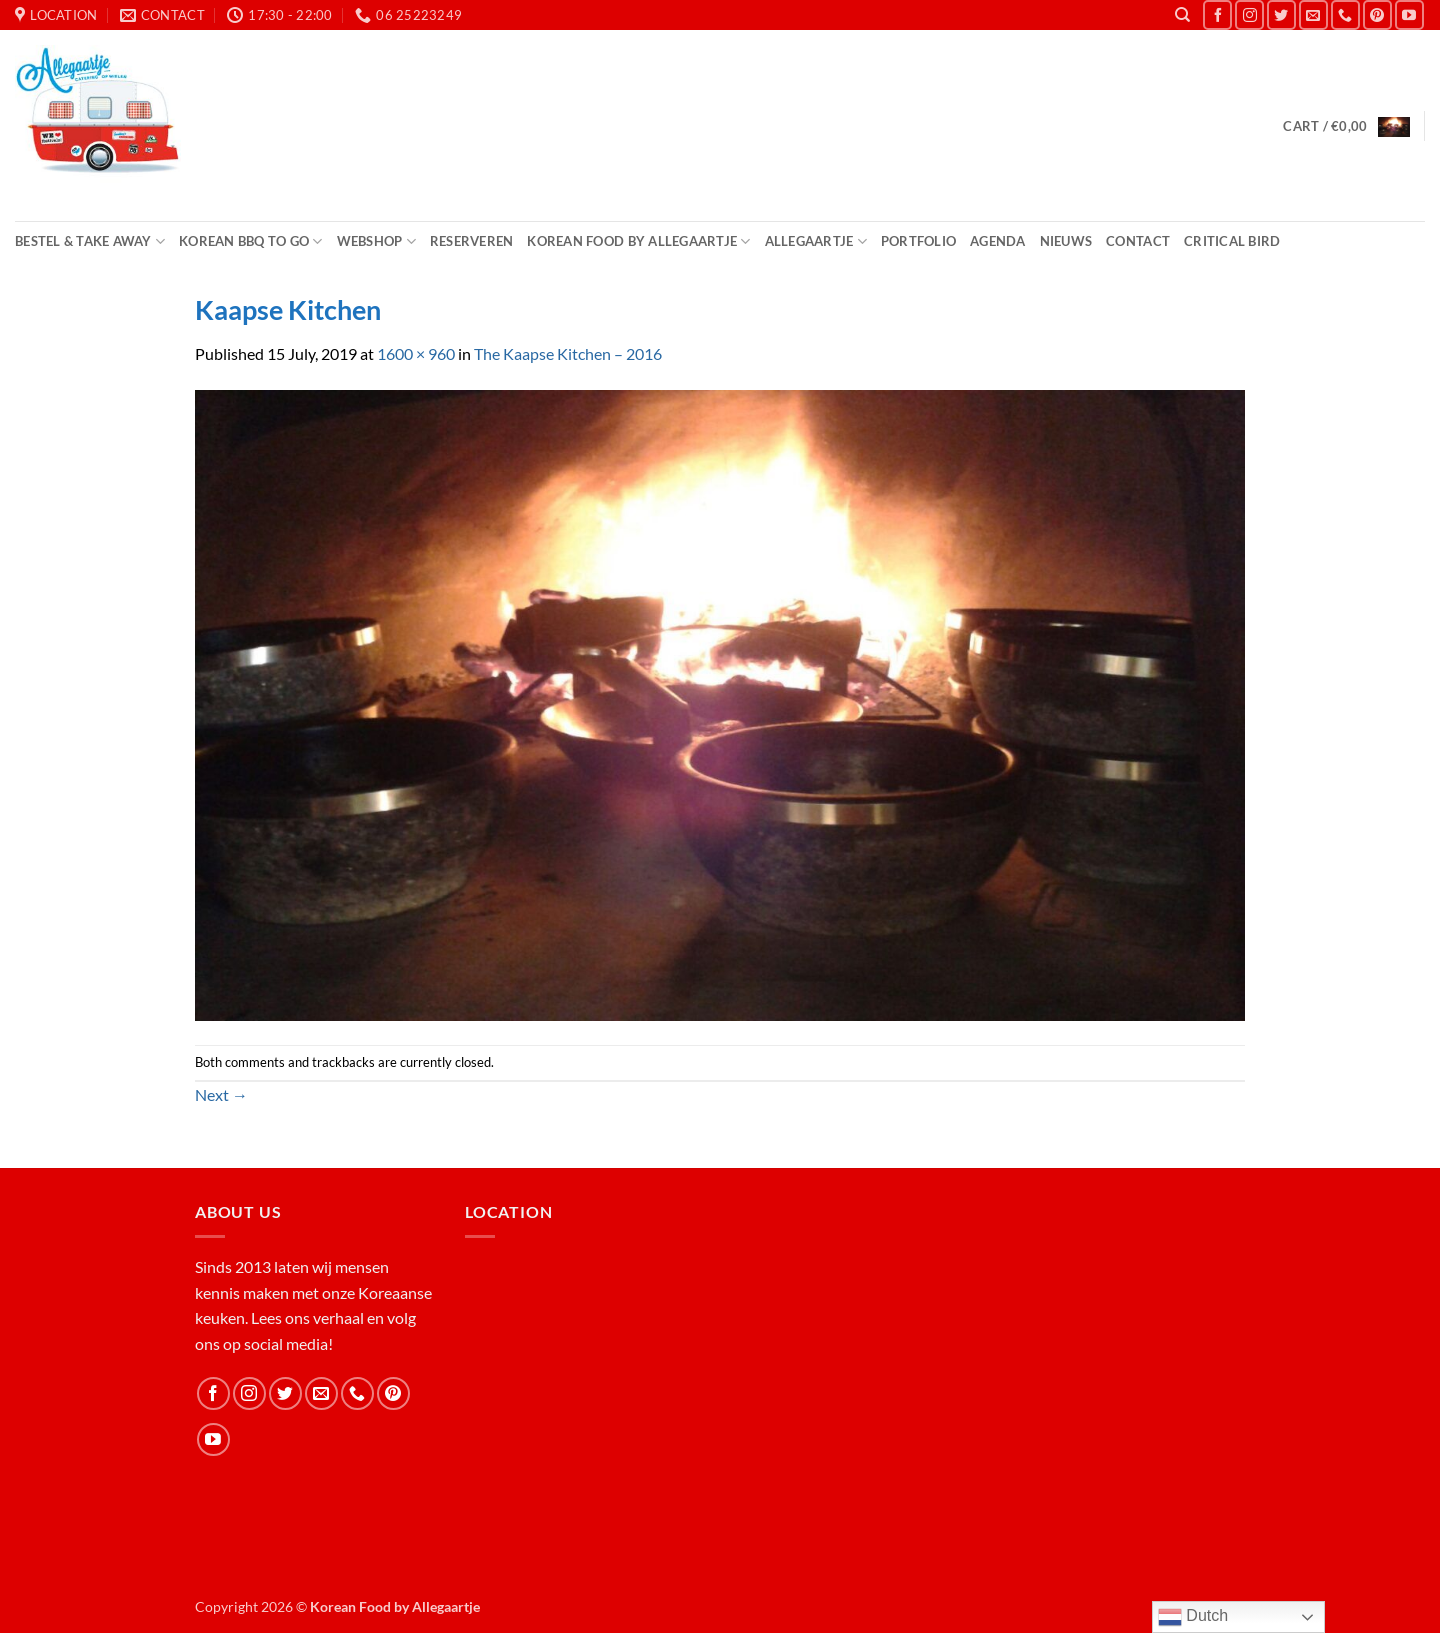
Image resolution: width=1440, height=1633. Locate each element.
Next (221, 1094)
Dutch (1193, 1617)
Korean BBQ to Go (251, 241)
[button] (1346, 125)
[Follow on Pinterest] (1377, 14)
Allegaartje (816, 241)
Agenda (998, 241)
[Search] (1182, 15)
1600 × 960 (416, 353)
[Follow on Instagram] (1249, 14)
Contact (1138, 241)
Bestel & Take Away (90, 241)
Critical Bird (1232, 241)
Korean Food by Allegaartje (638, 241)
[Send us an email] (1313, 14)
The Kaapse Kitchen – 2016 (568, 353)
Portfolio (918, 241)
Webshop (376, 241)
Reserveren (472, 241)
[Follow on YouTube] (1409, 14)
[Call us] (1345, 14)
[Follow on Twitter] (1281, 14)
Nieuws (1066, 241)
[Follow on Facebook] (1217, 14)
